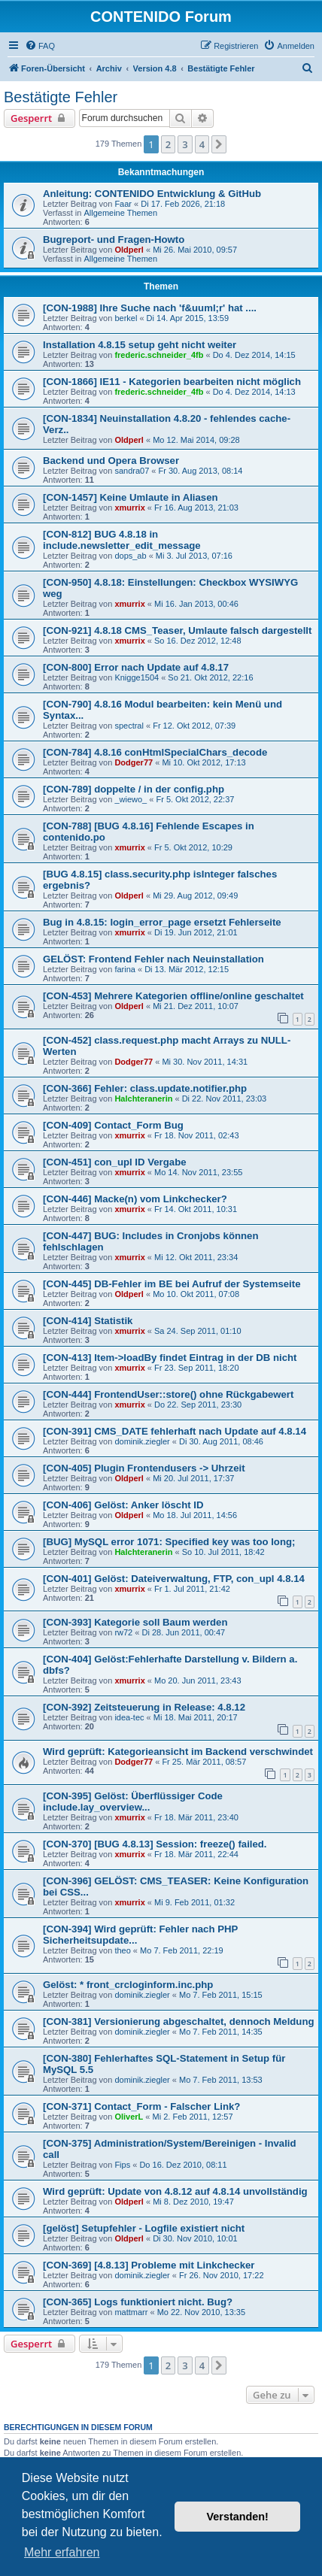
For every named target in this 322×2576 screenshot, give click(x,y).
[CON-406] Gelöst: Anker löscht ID (123, 1505)
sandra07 (131, 470)
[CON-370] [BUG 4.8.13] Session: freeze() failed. (155, 1844)
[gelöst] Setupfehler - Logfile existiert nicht (144, 2228)
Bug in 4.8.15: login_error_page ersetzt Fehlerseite (162, 922)
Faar (123, 203)
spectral (129, 725)
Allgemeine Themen (120, 212)
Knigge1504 (136, 677)
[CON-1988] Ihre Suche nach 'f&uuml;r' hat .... (150, 308)
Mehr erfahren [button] (62, 2552)
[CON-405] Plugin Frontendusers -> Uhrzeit (144, 1468)
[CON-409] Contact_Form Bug (113, 1125)
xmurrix (129, 507)
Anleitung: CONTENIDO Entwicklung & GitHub (152, 193)
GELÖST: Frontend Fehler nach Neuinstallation (153, 959)
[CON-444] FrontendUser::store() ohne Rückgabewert (168, 1394)
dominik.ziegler (141, 1441)
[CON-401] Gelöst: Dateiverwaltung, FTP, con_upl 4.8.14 (174, 1578)
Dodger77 (133, 762)
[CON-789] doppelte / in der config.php (133, 789)
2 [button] (168, 144)
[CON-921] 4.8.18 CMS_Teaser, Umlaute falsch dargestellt (177, 630)
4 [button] (202, 144)
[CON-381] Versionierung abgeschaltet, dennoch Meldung (178, 2021)
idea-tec (129, 1717)
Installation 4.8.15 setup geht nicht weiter (139, 344)
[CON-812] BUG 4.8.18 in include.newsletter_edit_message (122, 540)
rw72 (123, 1632)
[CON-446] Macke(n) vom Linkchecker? (135, 1199)
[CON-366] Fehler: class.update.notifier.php (145, 1088)
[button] (218, 144)
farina (124, 969)
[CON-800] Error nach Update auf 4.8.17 (136, 667)
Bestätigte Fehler (60, 97)
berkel (125, 318)
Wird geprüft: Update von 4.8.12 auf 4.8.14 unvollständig (175, 2191)
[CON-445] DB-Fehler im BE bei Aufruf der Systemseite (171, 1284)
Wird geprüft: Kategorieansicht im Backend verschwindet (178, 1751)
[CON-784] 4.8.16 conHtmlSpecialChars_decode (155, 752)
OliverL (128, 2116)
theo (122, 1950)
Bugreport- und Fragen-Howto (113, 239)
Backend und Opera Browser (111, 460)
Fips (122, 2164)
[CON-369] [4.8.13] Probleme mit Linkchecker (148, 2265)
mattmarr (130, 2312)
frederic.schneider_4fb (158, 354)
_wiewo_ (130, 799)
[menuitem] (40, 46)
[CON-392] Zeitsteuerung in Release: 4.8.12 (144, 1707)
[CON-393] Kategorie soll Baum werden (135, 1622)
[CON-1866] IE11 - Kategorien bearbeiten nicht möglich (172, 381)
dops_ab (130, 555)
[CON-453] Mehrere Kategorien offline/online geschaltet (173, 996)
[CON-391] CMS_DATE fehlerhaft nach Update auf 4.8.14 (174, 1431)
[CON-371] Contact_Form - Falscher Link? (141, 2106)
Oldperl (129, 249)
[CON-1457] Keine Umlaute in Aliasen (130, 497)
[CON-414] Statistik (87, 1320)
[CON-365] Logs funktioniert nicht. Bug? (137, 2302)
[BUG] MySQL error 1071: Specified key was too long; (169, 1541)
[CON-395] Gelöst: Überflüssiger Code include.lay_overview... (133, 1801)
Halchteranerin (143, 1098)
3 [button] (184, 144)
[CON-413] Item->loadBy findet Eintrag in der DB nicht (169, 1357)
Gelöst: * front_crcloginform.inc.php (128, 1984)
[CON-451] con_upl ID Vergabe (115, 1162)
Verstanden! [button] (238, 2517)
